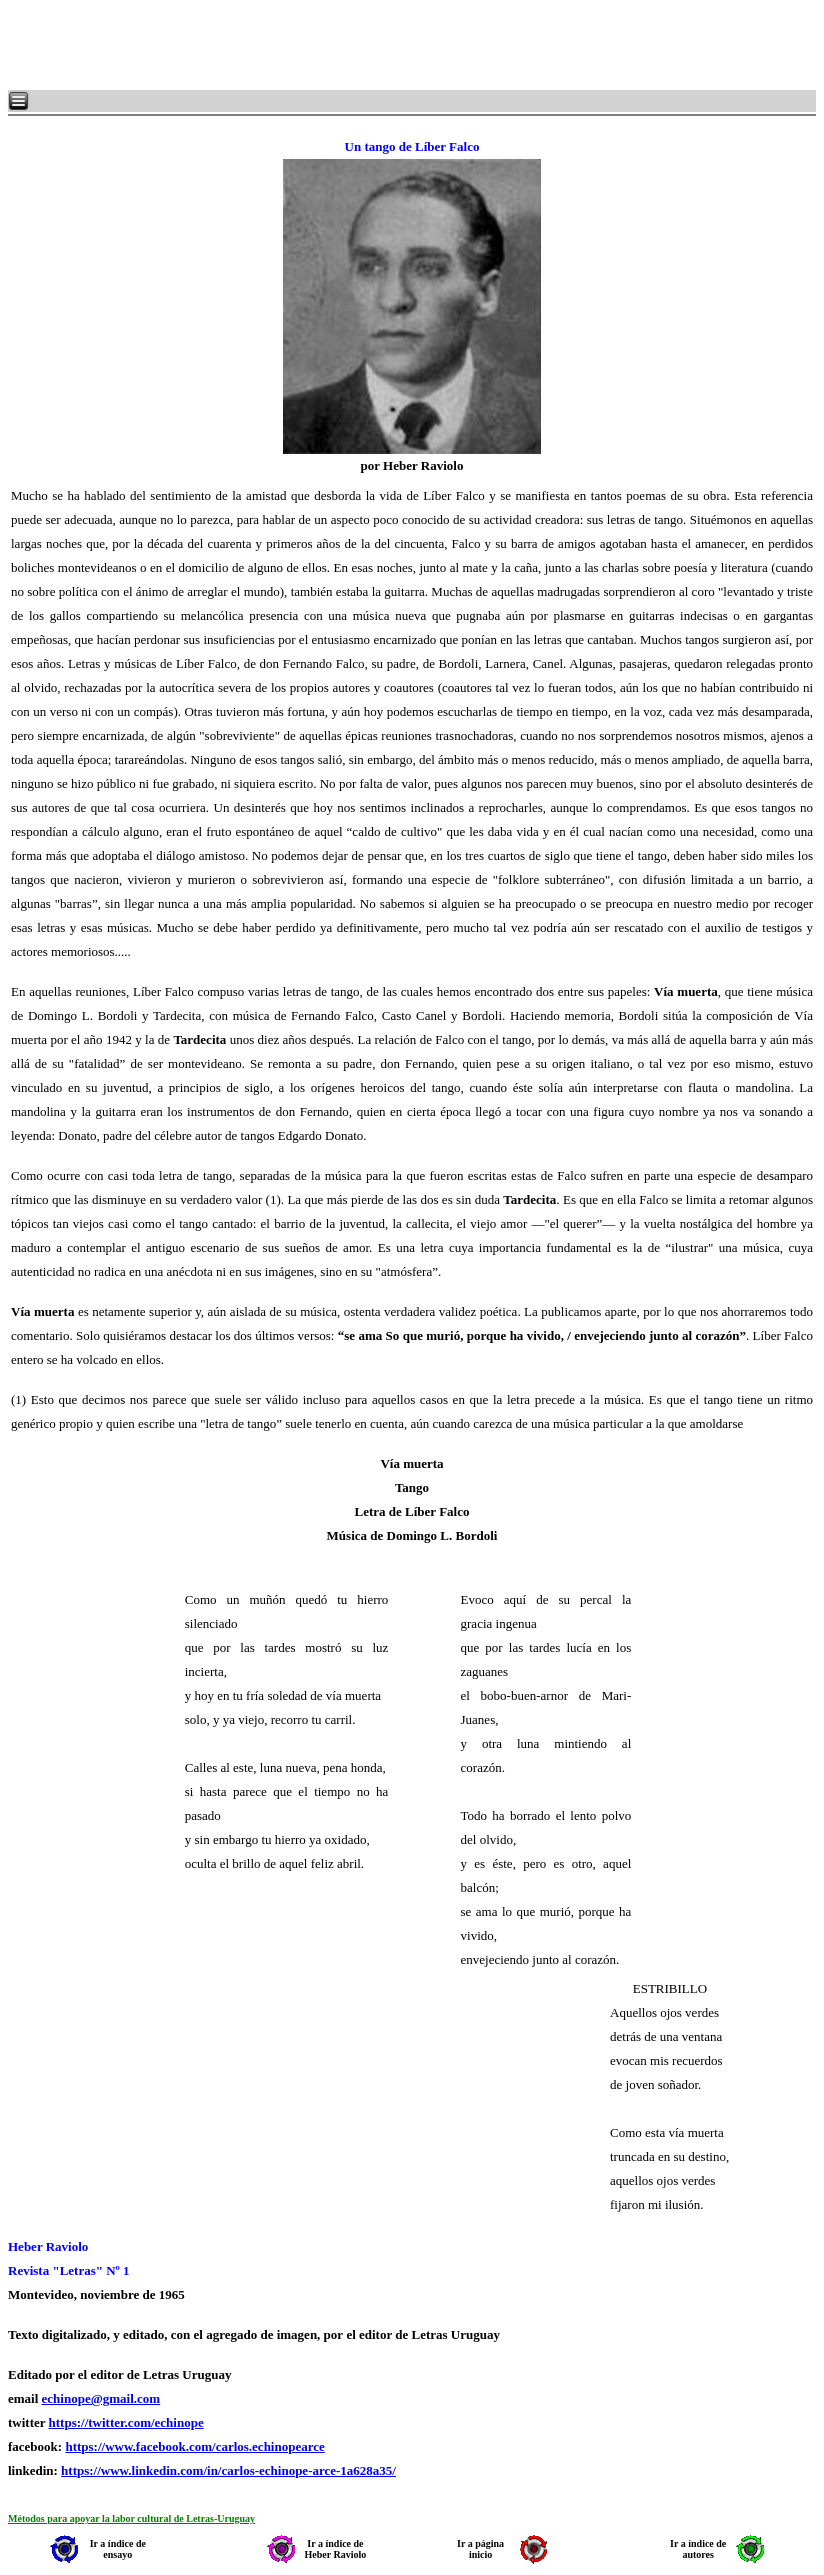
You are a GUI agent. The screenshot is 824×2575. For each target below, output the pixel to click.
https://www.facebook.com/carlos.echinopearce (194, 2446)
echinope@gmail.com (101, 2398)
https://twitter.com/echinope (126, 2422)
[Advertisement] (250, 45)
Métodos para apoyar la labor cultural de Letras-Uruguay (131, 2518)
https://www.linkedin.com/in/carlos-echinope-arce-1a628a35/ (228, 2470)
